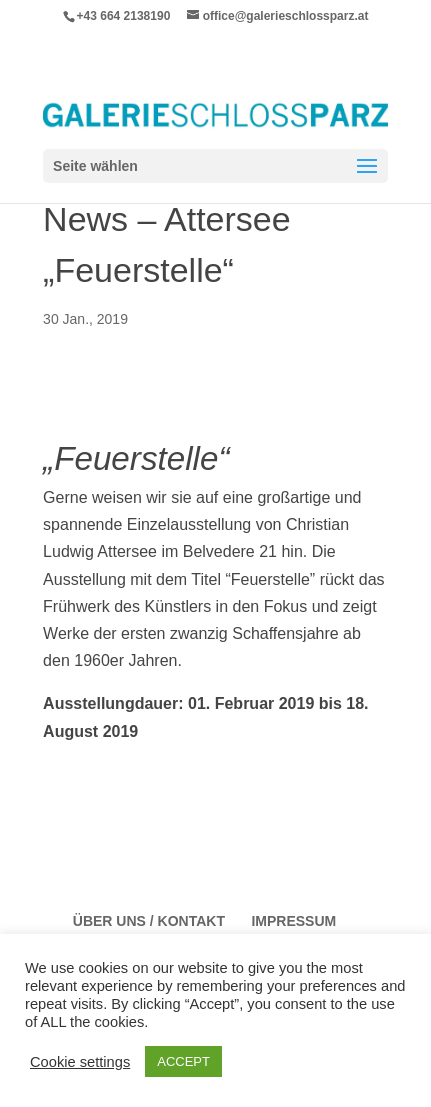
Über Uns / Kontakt (149, 921)
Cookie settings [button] (80, 1062)
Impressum (293, 921)
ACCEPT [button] (183, 1061)
